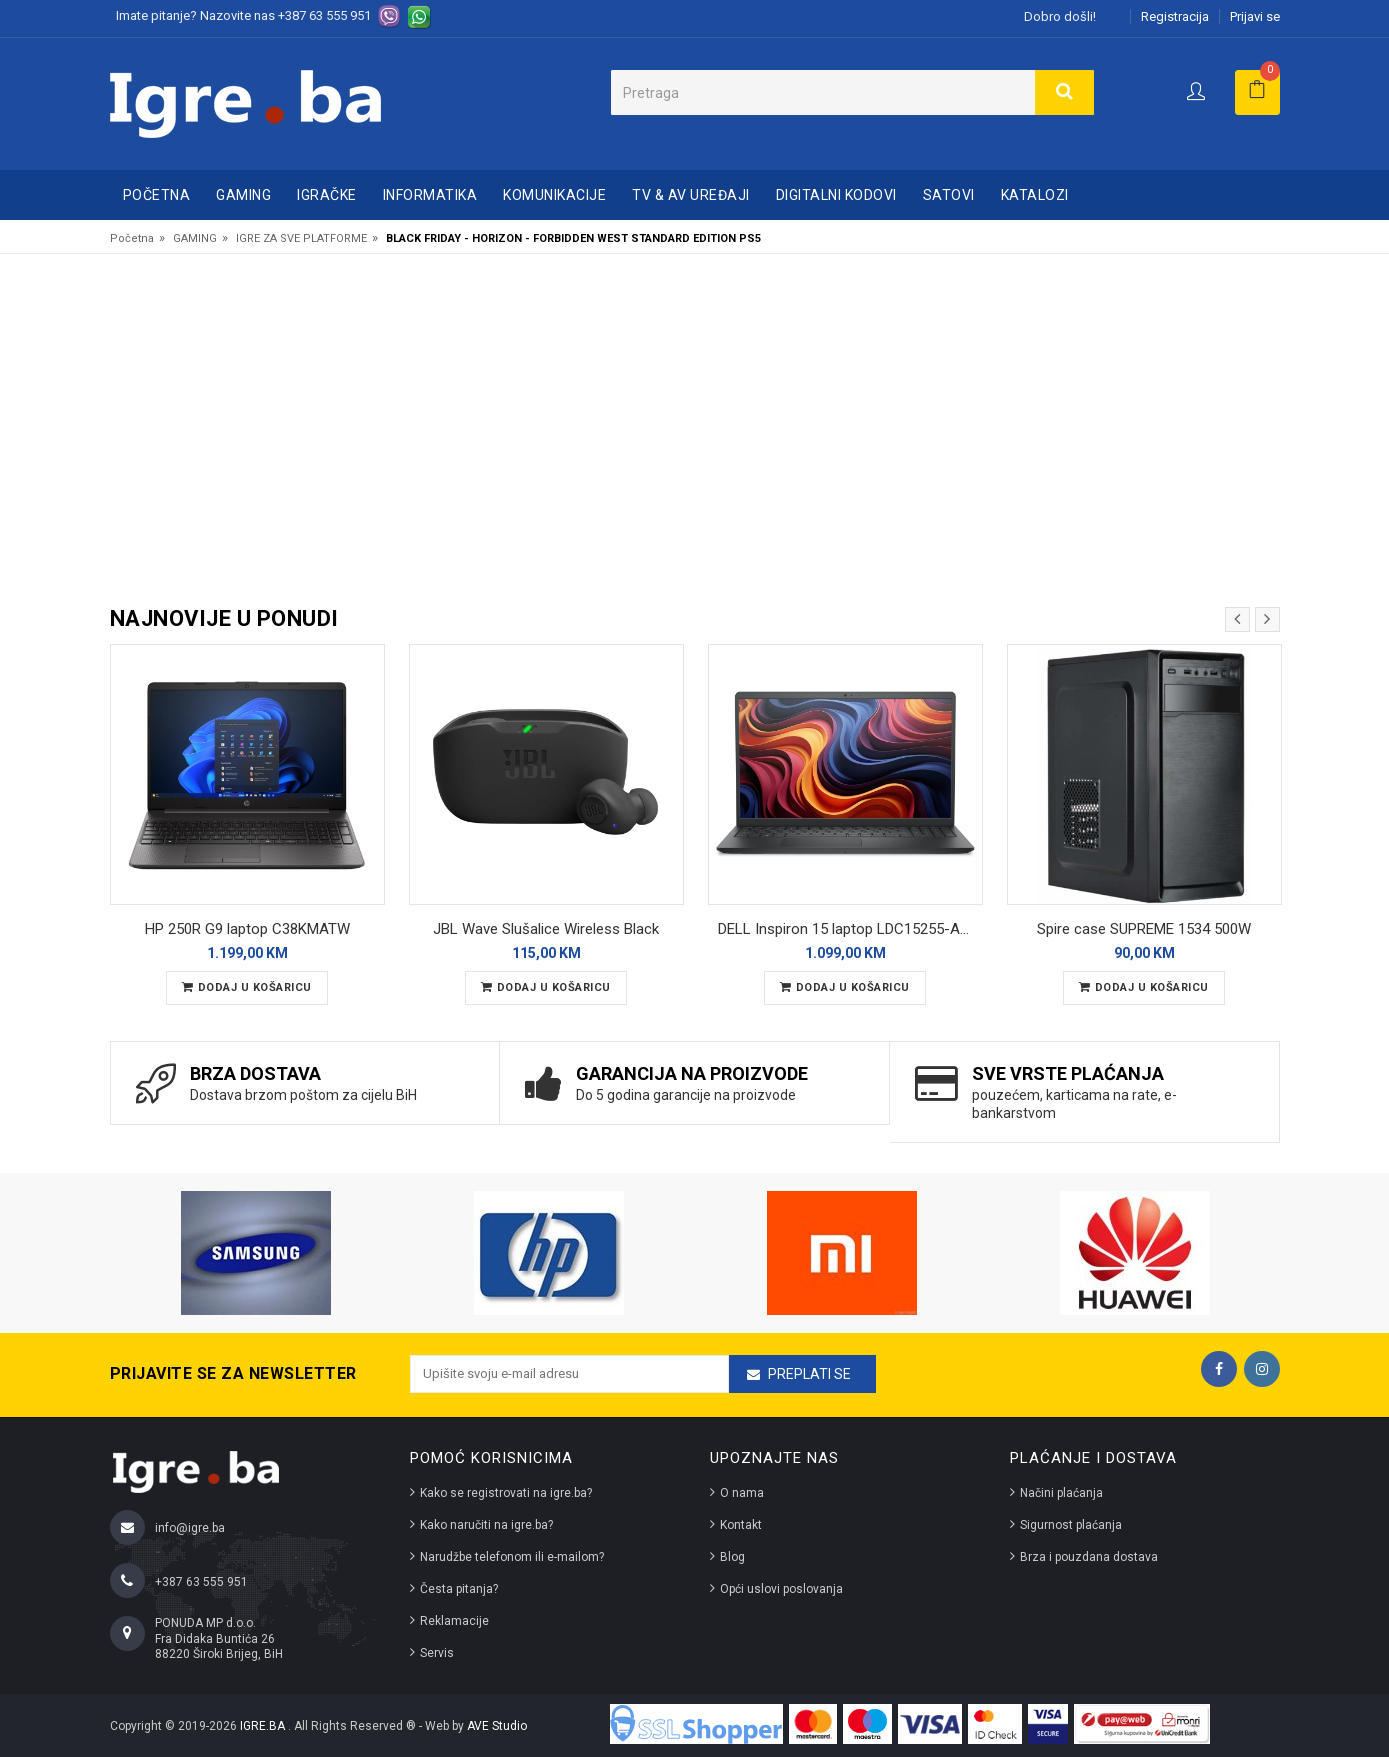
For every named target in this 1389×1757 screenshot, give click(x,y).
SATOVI (949, 195)
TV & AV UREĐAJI (691, 195)
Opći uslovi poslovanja (781, 1589)
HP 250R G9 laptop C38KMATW (247, 929)
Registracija (1175, 16)
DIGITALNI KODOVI (836, 195)
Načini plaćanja (1061, 1493)
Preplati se (809, 1374)
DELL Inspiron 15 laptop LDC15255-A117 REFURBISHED (850, 929)
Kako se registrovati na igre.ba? (506, 1493)
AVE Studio (497, 1726)
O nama (742, 1493)
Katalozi (1035, 195)
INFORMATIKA (430, 195)
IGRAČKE (327, 195)
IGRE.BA (264, 1726)
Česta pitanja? (459, 1589)
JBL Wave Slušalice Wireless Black (546, 929)
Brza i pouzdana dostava (1089, 1557)
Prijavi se (1255, 16)
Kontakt (741, 1525)
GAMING (243, 195)
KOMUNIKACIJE (554, 195)
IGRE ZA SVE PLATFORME (301, 238)
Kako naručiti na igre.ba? (486, 1525)
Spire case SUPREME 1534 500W (1144, 929)
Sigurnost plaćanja (1071, 1525)
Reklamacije (454, 1621)
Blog (732, 1557)
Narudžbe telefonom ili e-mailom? (512, 1557)
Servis (437, 1653)
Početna (157, 195)
